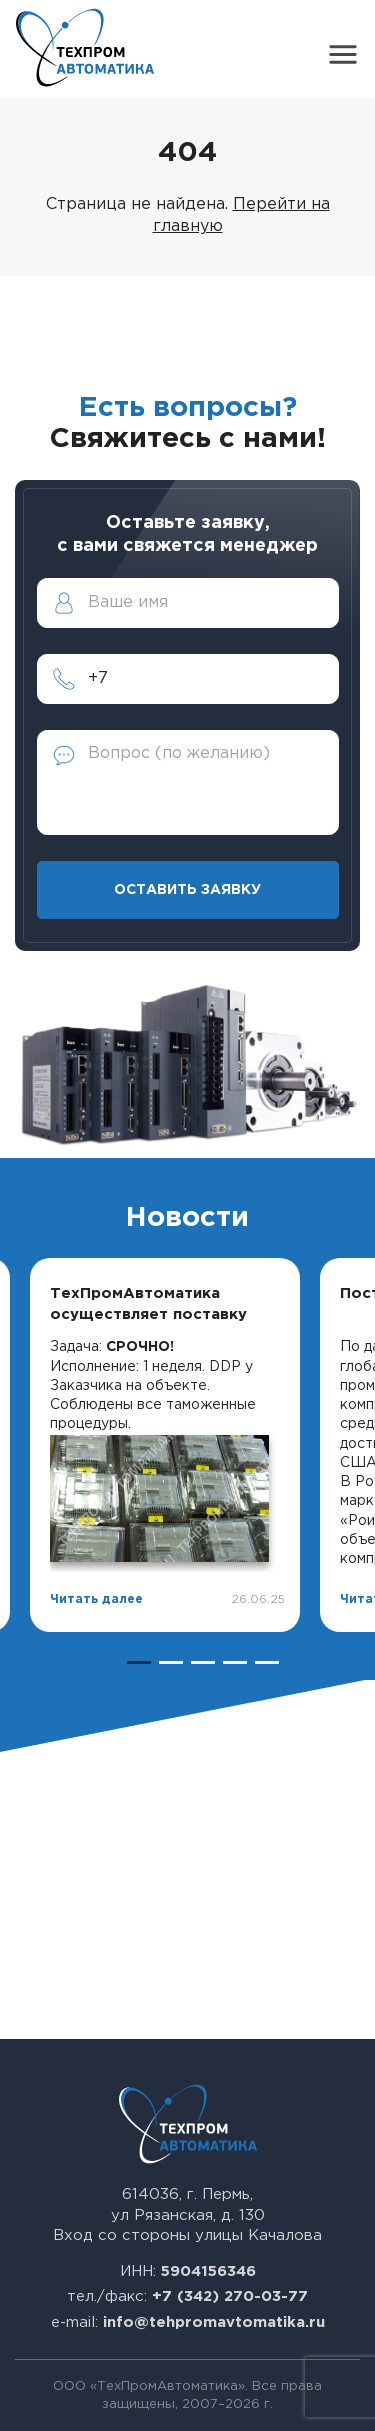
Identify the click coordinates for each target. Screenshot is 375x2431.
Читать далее (96, 1599)
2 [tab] (171, 1662)
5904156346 (208, 2271)
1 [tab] (139, 1662)
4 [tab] (235, 1662)
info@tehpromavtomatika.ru (214, 2322)
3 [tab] (203, 1662)
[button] (343, 54)
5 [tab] (267, 1662)
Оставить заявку (187, 890)
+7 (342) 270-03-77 (230, 2296)
